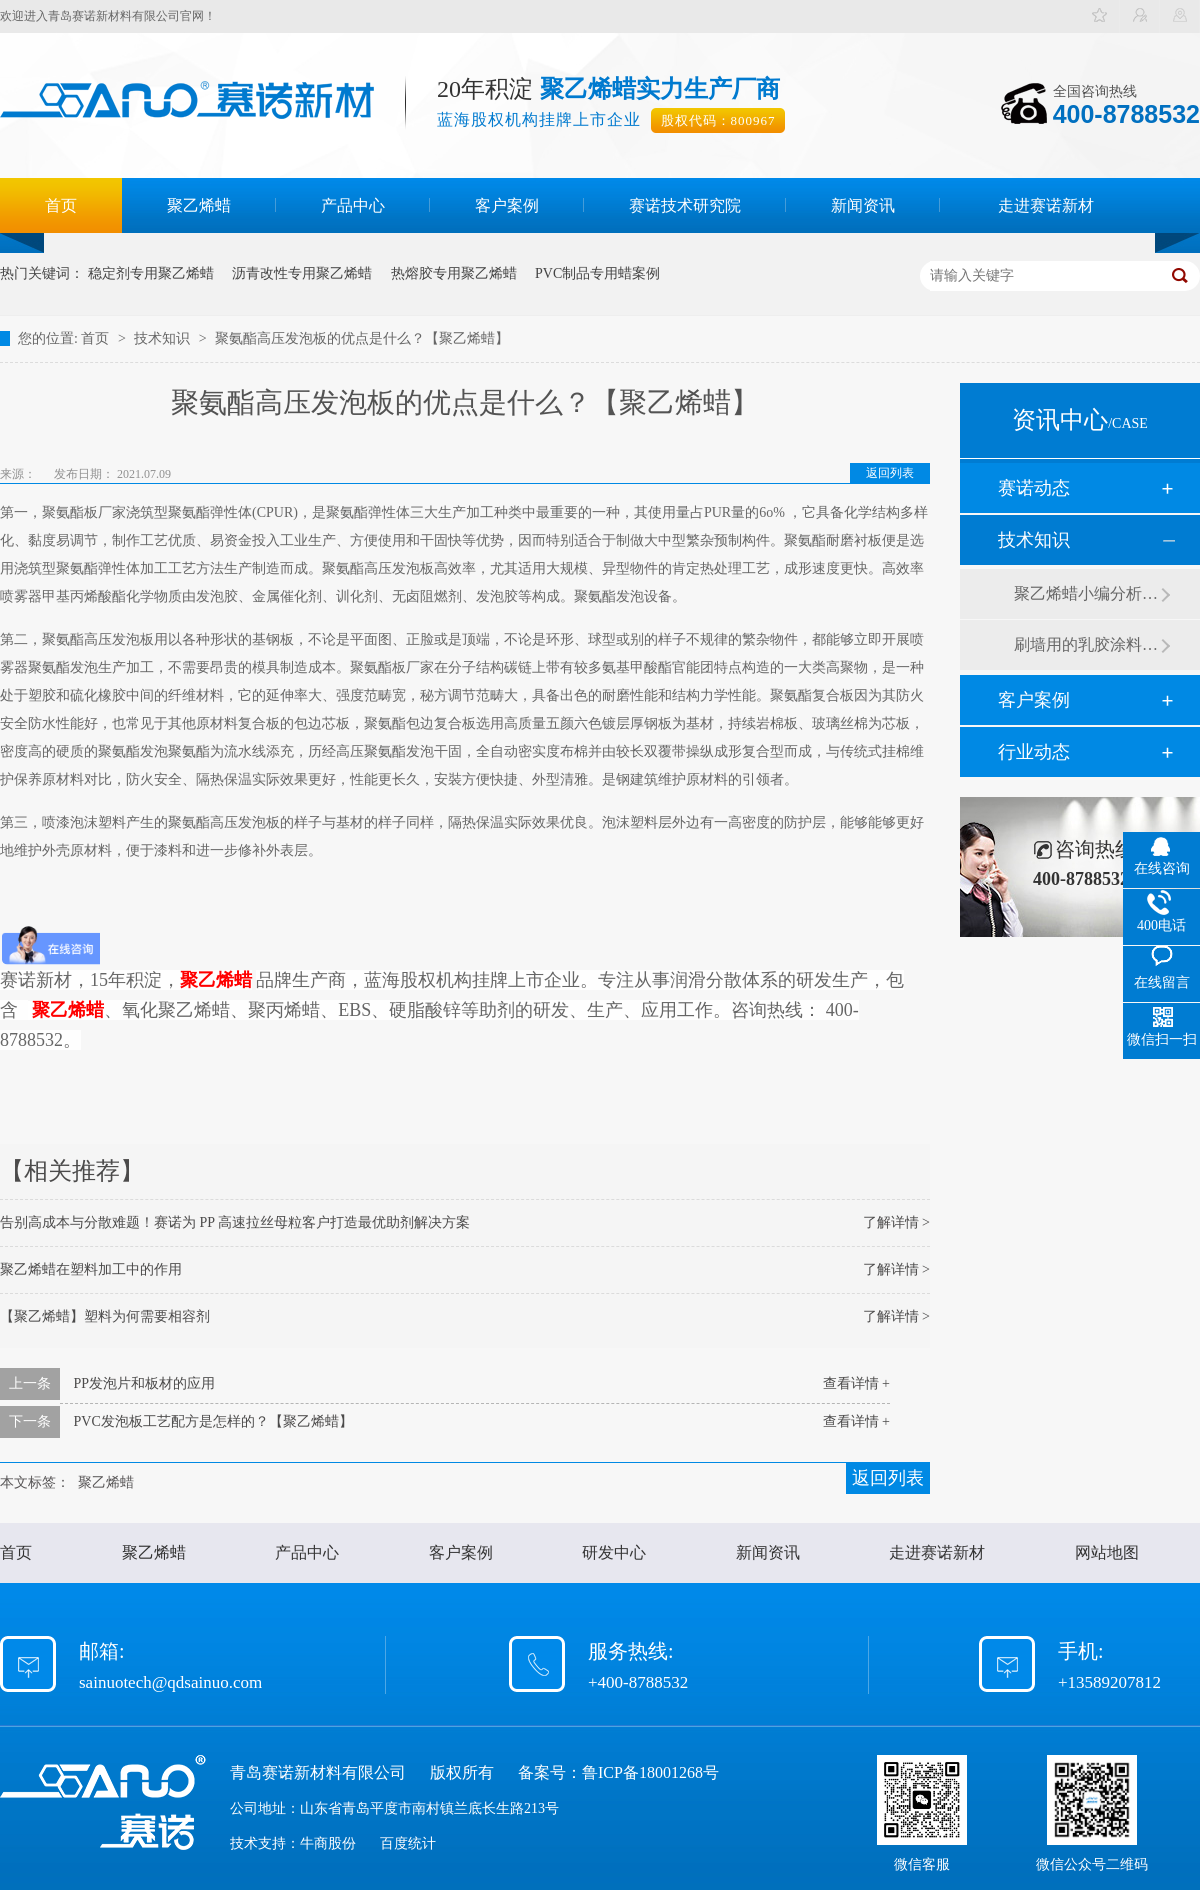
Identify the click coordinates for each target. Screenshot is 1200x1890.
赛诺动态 (1034, 488)
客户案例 (507, 205)
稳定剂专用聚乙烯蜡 (151, 273)
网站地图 (1107, 1552)
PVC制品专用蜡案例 (597, 273)
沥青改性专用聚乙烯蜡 (302, 273)
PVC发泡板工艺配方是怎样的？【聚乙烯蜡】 (213, 1421)
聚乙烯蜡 (199, 205)
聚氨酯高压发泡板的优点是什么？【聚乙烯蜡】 (362, 338)
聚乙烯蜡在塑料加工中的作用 (91, 1269)
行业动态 (1034, 752)
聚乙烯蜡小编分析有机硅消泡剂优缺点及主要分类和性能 (1087, 593)
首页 (61, 205)
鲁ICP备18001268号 (650, 1772)
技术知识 (164, 338)
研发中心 (614, 1552)
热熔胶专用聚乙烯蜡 (454, 273)
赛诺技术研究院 (685, 205)
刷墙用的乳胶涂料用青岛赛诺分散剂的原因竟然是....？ (1087, 644)
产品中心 (353, 205)
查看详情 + (856, 1383)
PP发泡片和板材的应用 (145, 1383)
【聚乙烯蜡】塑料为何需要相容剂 (105, 1316)
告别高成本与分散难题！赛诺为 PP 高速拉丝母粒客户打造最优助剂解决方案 (235, 1222)
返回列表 (890, 473)
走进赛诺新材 (1046, 205)
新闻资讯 (863, 205)
